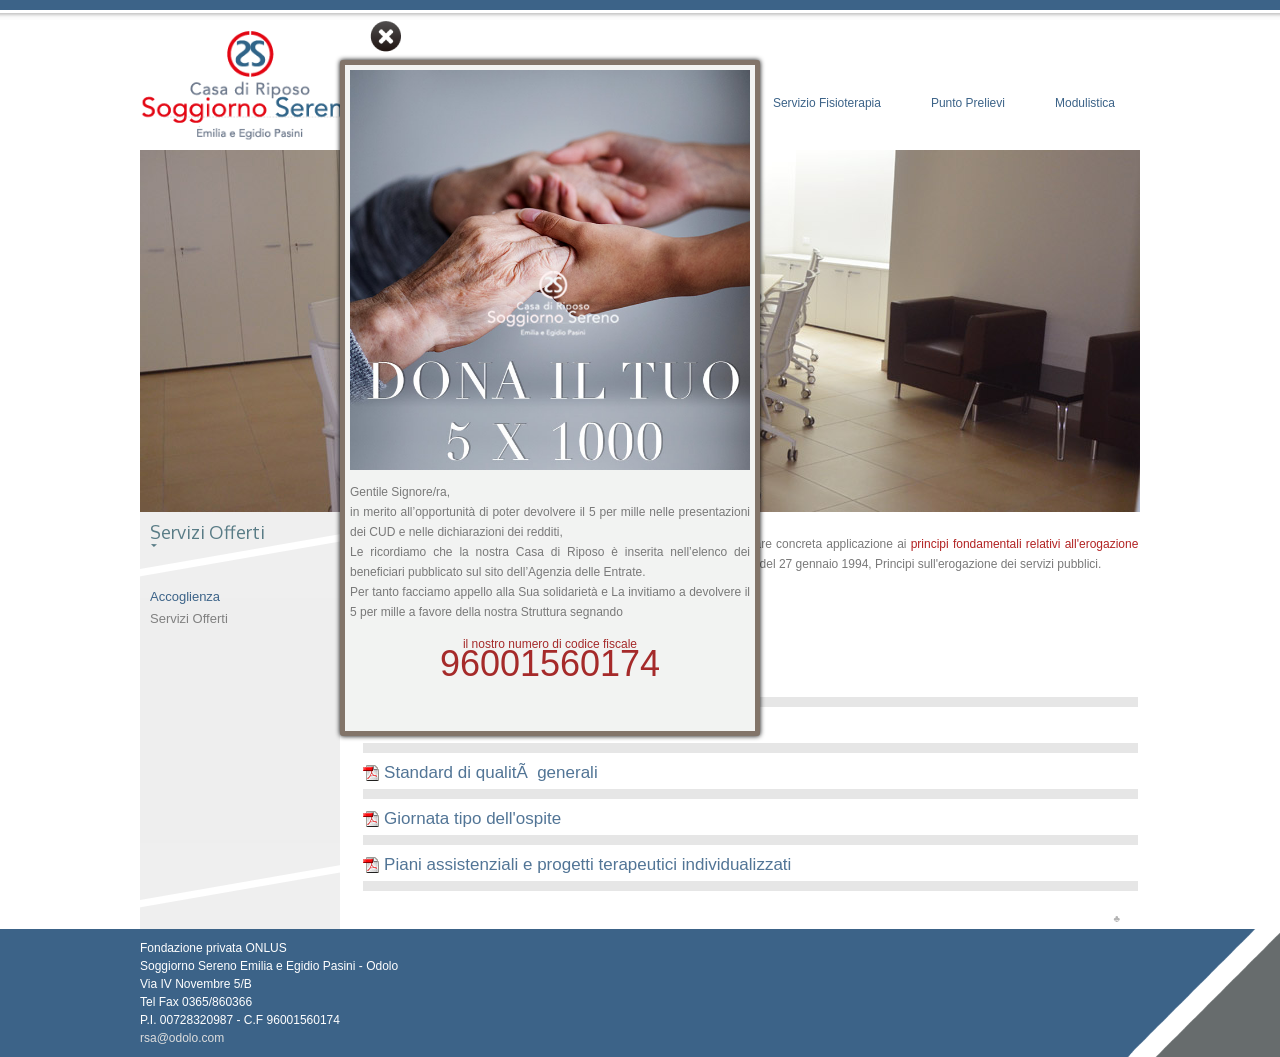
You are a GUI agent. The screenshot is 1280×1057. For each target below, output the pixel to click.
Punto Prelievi (968, 103)
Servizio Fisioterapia (827, 103)
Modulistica (1085, 103)
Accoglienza (185, 596)
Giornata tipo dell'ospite (462, 818)
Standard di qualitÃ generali (480, 772)
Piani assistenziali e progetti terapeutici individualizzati (577, 864)
